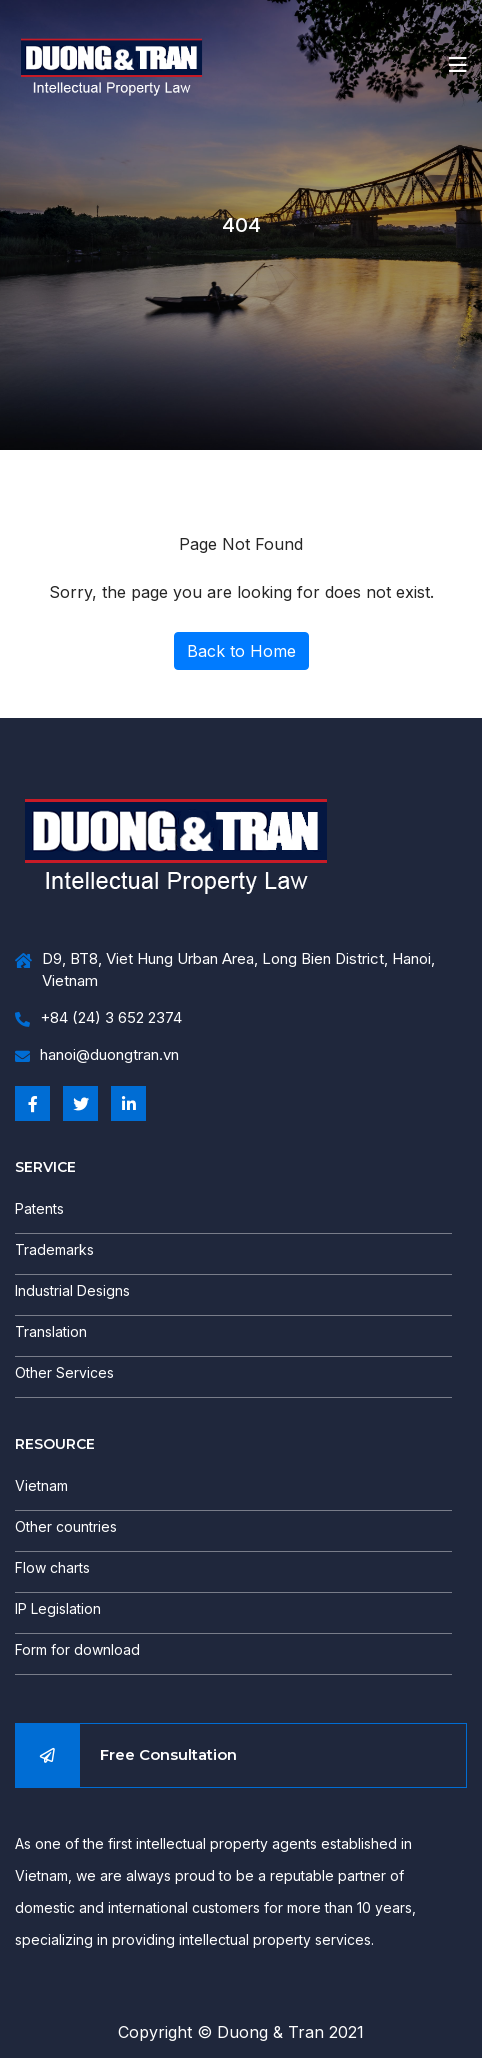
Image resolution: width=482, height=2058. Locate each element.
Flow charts (52, 1567)
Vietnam (41, 1485)
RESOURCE (55, 1444)
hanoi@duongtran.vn (97, 1055)
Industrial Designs (72, 1290)
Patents (39, 1208)
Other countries (66, 1526)
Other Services (64, 1372)
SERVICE (45, 1167)
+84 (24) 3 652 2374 (98, 1018)
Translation (51, 1331)
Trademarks (54, 1249)
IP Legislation (58, 1608)
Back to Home (241, 651)
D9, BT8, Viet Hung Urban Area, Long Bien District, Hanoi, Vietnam (225, 970)
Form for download (77, 1649)
